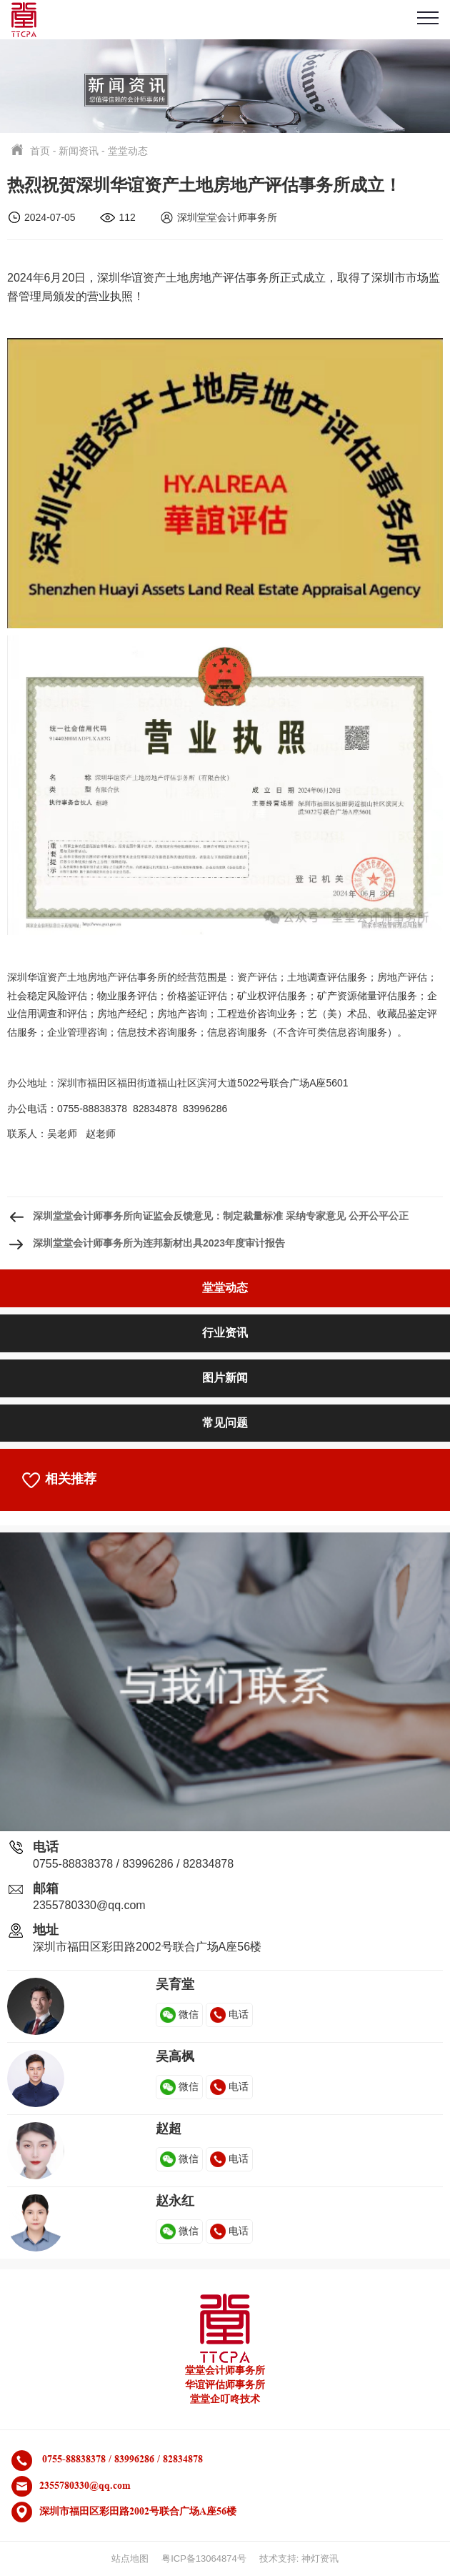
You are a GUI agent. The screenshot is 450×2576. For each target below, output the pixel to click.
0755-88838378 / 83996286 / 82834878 (133, 1864)
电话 (229, 2014)
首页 (40, 151)
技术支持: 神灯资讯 (299, 2558)
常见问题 (225, 1423)
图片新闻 (225, 1378)
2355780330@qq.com (89, 1905)
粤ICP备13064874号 (203, 2558)
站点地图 (130, 2558)
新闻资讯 (79, 151)
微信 (179, 2014)
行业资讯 (225, 1333)
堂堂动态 (128, 151)
